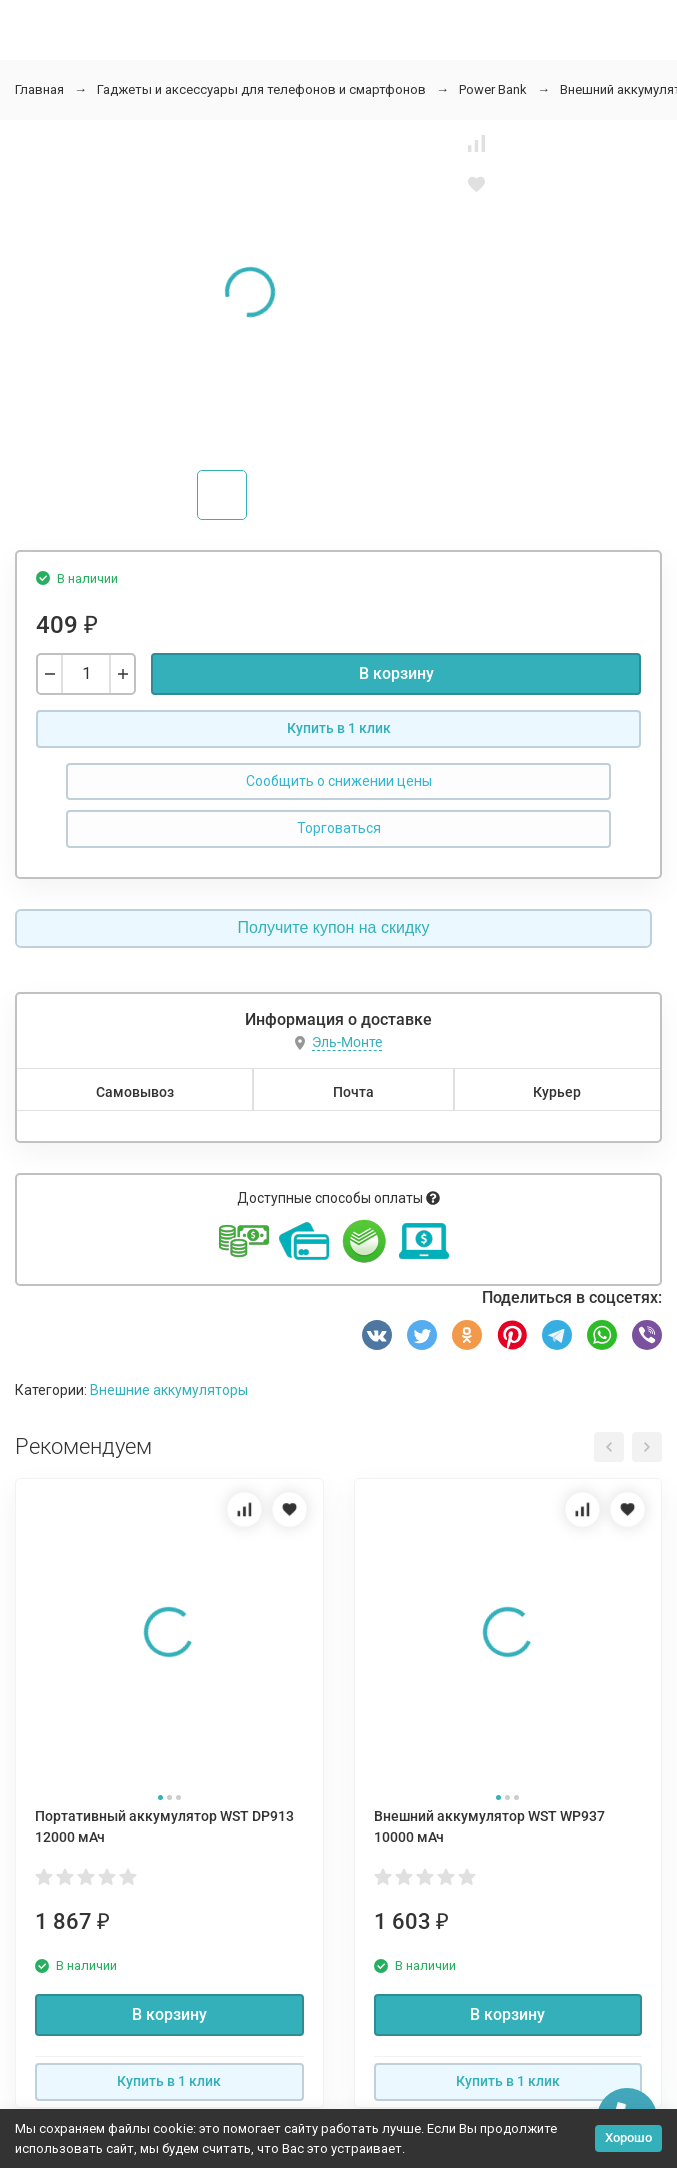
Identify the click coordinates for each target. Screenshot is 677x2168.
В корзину (396, 673)
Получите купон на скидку (334, 927)
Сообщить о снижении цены (339, 781)
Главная (39, 89)
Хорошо (628, 2137)
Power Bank (493, 89)
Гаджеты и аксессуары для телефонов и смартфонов (261, 89)
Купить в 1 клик (339, 728)
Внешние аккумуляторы (169, 1390)
